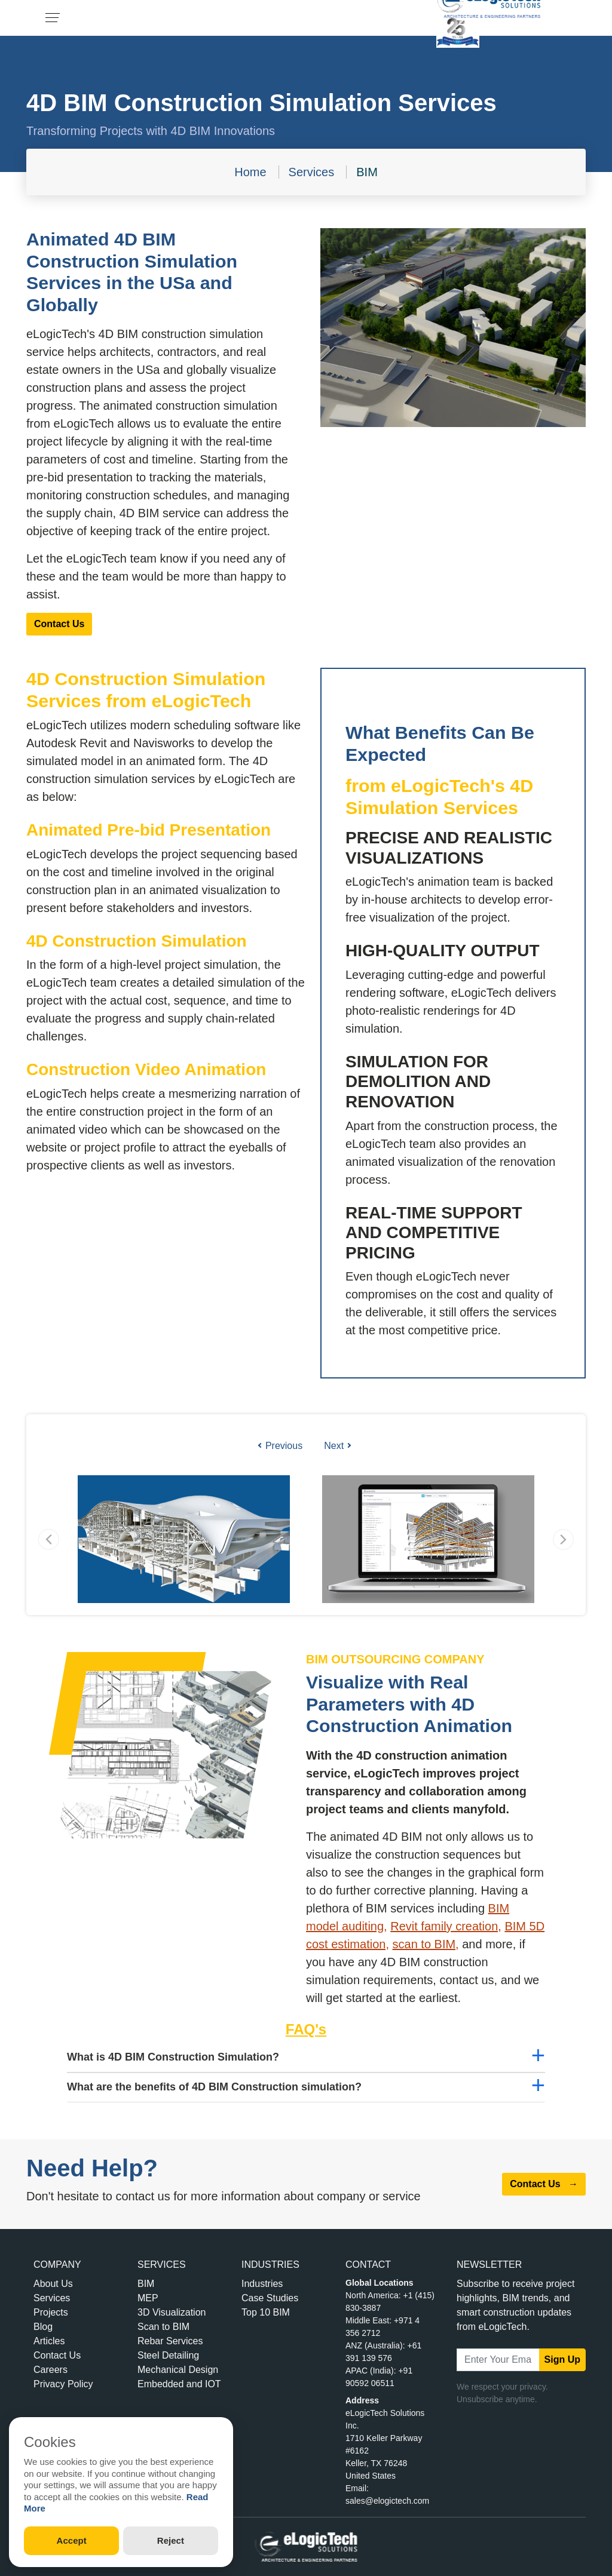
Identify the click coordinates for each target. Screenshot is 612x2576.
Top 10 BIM (265, 2312)
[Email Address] (498, 2359)
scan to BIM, (426, 1944)
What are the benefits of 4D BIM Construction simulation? (214, 2087)
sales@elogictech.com (387, 2501)
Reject (170, 2540)
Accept (72, 2540)
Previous (280, 1446)
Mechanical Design (177, 2370)
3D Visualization (171, 2312)
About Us (53, 2284)
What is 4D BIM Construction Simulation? (173, 2057)
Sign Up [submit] (562, 2359)
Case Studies (269, 2298)
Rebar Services (170, 2341)
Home (250, 172)
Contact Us (59, 624)
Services (312, 172)
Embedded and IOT (179, 2384)
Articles (49, 2341)
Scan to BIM (163, 2327)
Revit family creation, (445, 1926)
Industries (262, 2284)
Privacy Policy (63, 2384)
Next (337, 1446)
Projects (50, 2312)
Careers (50, 2370)
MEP (147, 2298)
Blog (43, 2327)
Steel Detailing (168, 2355)
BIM (367, 172)
